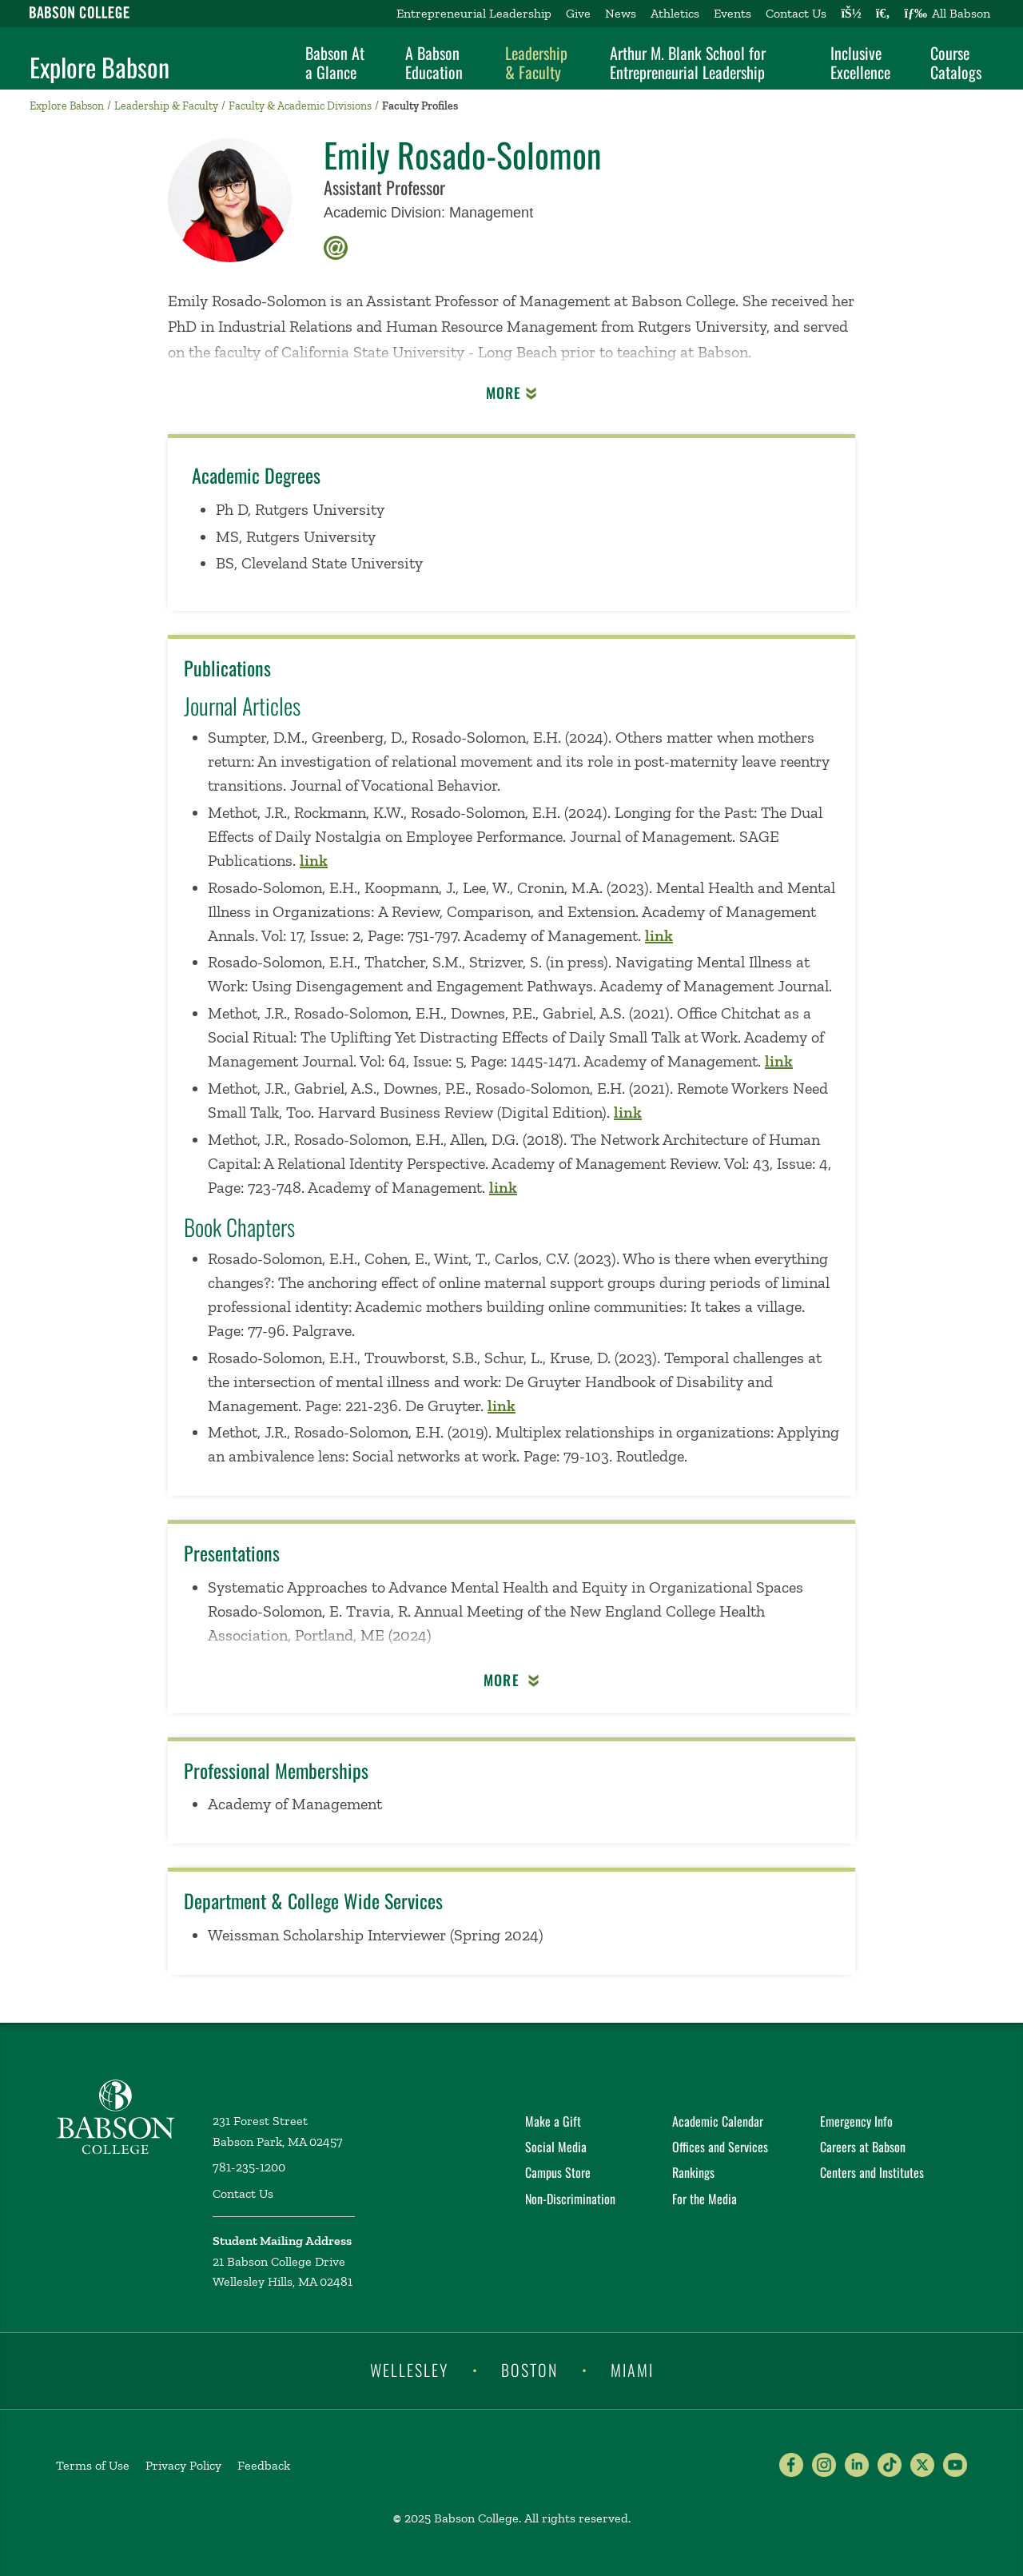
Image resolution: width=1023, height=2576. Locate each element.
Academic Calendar (717, 2121)
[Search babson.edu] (883, 13)
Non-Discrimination (570, 2198)
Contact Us (796, 13)
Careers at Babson (863, 2146)
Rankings (693, 2172)
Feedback (263, 2465)
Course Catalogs (955, 62)
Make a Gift (553, 2121)
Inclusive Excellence (860, 62)
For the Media (704, 2198)
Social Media (556, 2146)
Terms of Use (92, 2465)
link (314, 860)
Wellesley (409, 2370)
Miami (632, 2370)
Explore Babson (99, 67)
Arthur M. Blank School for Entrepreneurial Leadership (688, 62)
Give (578, 13)
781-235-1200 (249, 2167)
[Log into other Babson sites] (851, 13)
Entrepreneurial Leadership (473, 13)
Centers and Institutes (872, 2172)
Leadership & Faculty (536, 62)
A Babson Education (434, 62)
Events (732, 13)
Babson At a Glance (334, 62)
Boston (529, 2370)
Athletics (675, 13)
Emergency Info (856, 2121)
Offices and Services (720, 2146)
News (620, 13)
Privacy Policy (183, 2465)
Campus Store (558, 2172)
